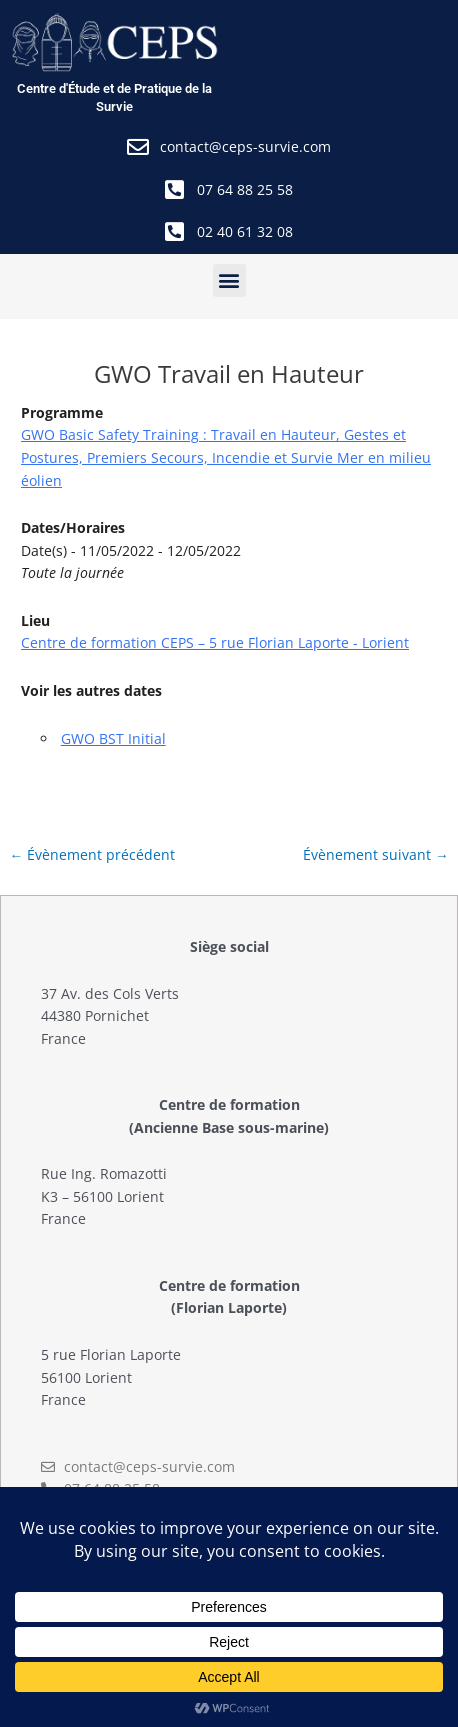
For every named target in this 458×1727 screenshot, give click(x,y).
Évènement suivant (376, 854)
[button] (229, 280)
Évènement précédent (92, 854)
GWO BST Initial (113, 738)
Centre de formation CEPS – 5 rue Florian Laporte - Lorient (215, 642)
